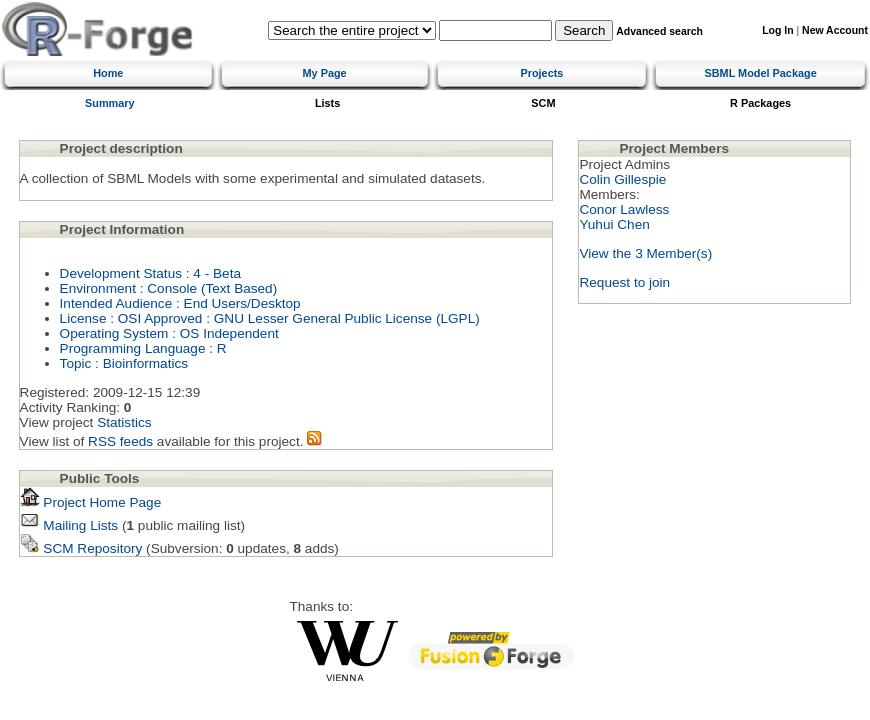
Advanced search (659, 31)
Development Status (121, 273)
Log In (777, 30)
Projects (541, 73)
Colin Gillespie (622, 179)
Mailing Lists (69, 525)
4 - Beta (217, 273)
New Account (835, 30)
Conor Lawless (624, 209)
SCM (543, 103)
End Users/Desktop (242, 303)
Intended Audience (116, 303)
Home (108, 73)
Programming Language (133, 348)
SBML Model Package (760, 73)
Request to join (624, 282)
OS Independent (229, 333)
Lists (327, 103)
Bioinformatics (145, 363)
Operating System (114, 333)
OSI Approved (160, 318)
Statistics (124, 422)
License (83, 318)
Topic (76, 363)
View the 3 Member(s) (645, 253)
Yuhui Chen (614, 224)
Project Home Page (91, 502)
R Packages (760, 103)
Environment (98, 288)
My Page (325, 73)
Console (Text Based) (212, 288)
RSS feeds (120, 441)
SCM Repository (81, 548)
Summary (110, 103)
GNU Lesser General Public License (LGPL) (347, 318)
